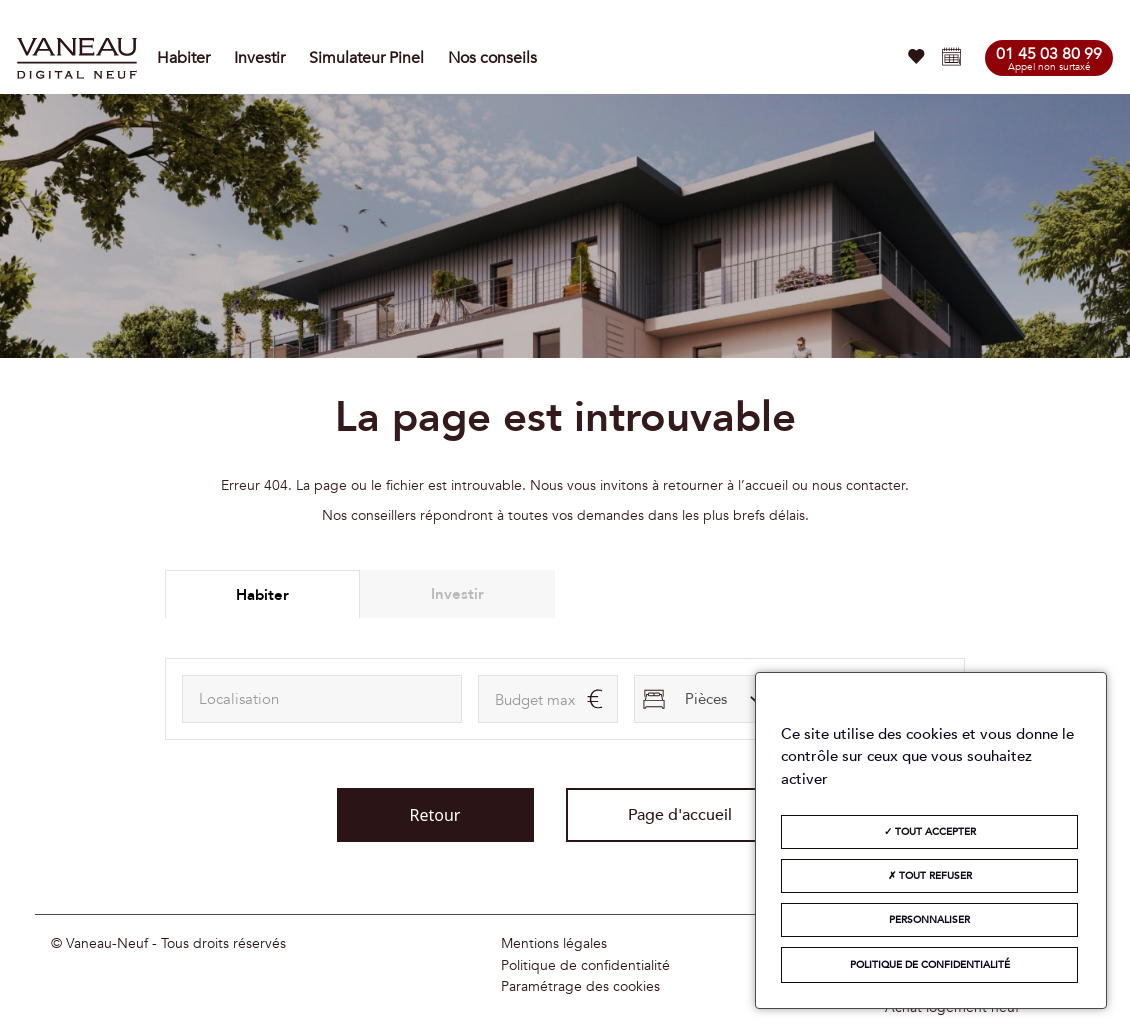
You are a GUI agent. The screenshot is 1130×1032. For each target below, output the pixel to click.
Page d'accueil (680, 815)
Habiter (183, 58)
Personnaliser (929, 920)
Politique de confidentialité (585, 966)
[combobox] (322, 699)
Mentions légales (554, 944)
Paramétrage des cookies (580, 987)
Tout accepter (930, 832)
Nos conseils (492, 58)
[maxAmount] (548, 699)
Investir (259, 58)
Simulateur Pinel (366, 58)
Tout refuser (930, 876)
